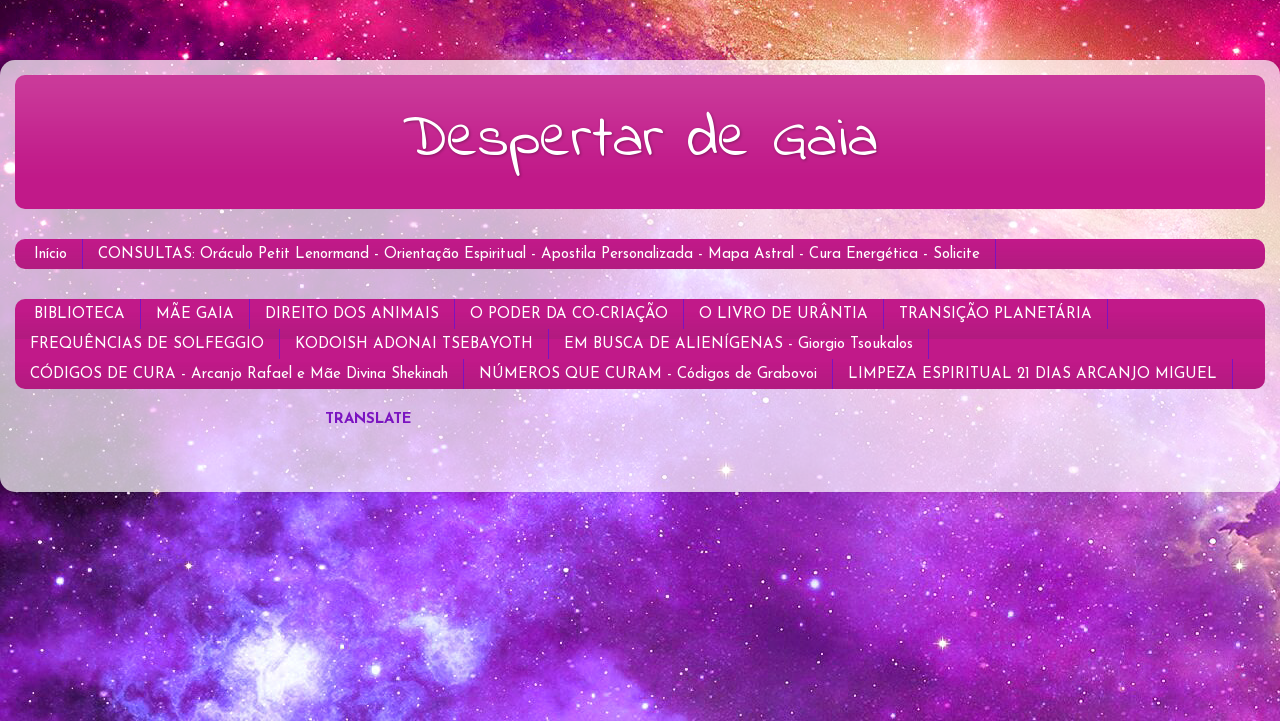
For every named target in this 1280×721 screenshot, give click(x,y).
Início (50, 254)
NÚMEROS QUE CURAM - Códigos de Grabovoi (648, 374)
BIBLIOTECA (79, 314)
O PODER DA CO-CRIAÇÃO (569, 314)
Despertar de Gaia (640, 140)
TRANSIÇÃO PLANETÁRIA (995, 314)
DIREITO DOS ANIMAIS (352, 314)
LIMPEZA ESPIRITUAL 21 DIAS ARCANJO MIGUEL (1032, 374)
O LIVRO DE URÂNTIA (783, 314)
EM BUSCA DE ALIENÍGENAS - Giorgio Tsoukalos (738, 344)
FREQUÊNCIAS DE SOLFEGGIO (147, 344)
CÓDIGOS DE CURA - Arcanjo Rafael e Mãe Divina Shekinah (239, 374)
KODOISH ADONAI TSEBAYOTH (414, 344)
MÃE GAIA (195, 314)
